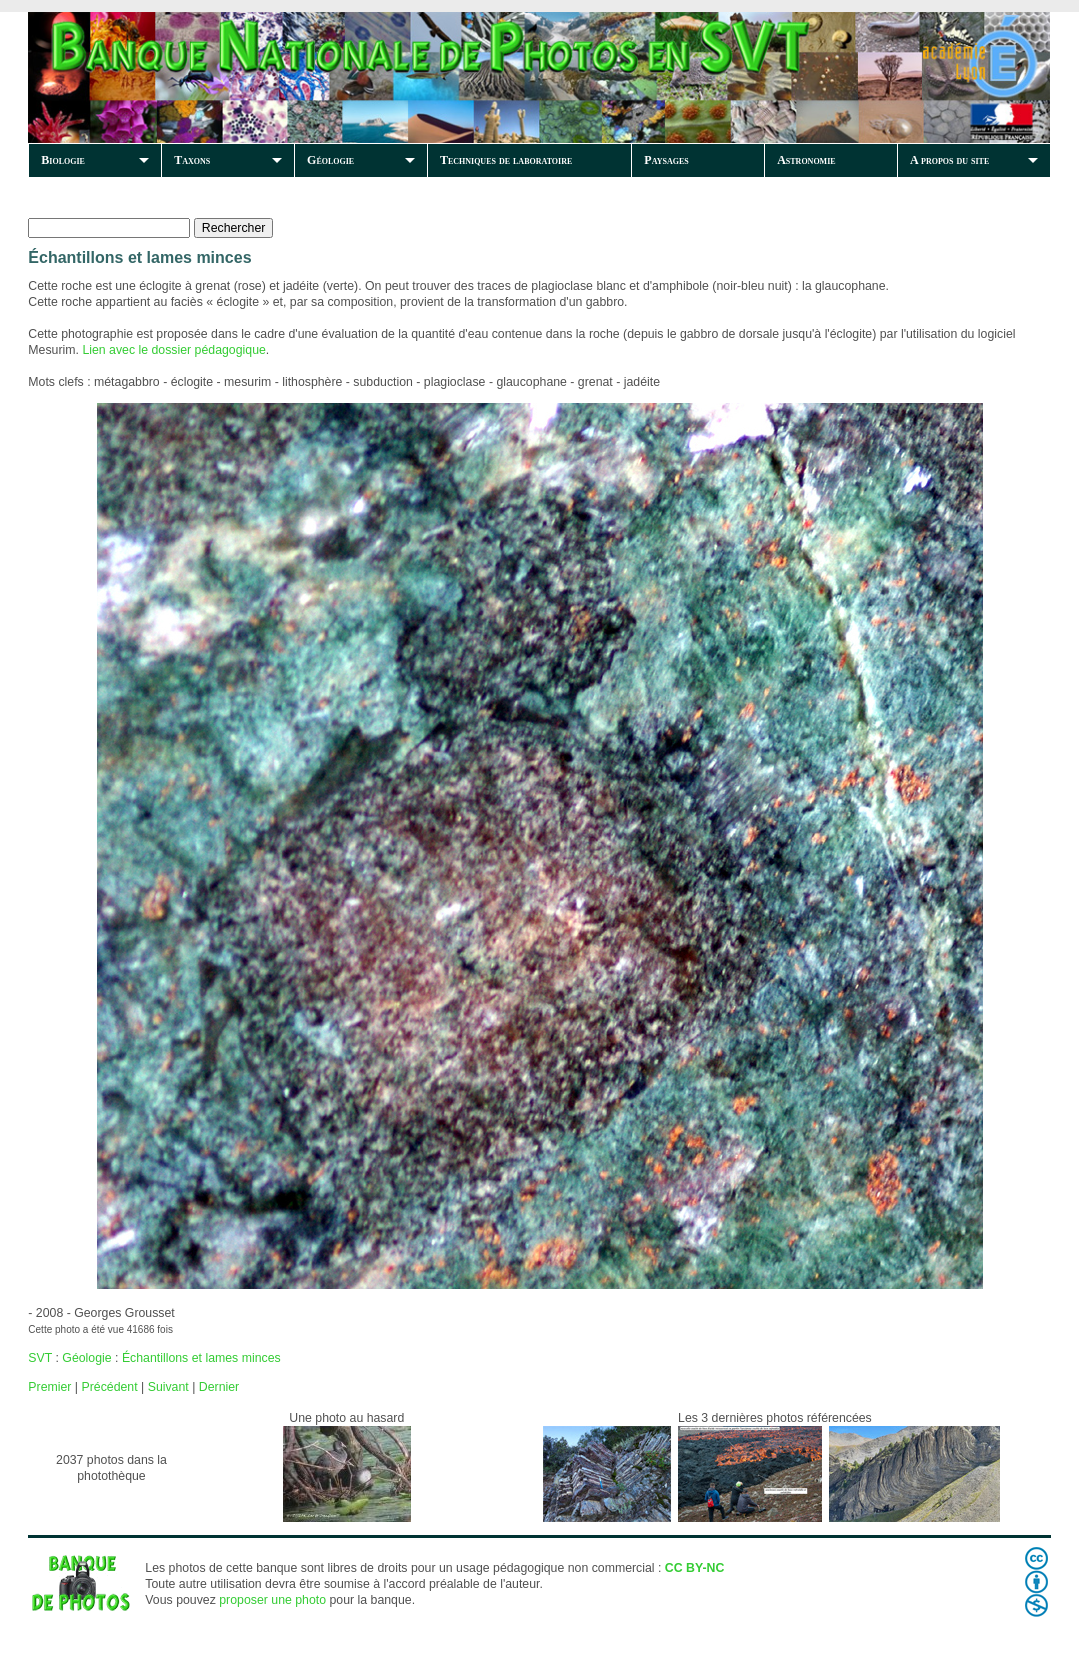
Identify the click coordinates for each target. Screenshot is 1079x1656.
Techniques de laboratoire (506, 160)
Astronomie (806, 160)
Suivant (168, 1387)
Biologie (63, 160)
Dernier (219, 1387)
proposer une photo (272, 1600)
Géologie (330, 160)
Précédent (109, 1387)
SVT (40, 1358)
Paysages (666, 160)
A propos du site (949, 160)
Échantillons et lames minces (201, 1358)
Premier (49, 1387)
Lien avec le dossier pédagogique (173, 350)
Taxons (192, 160)
